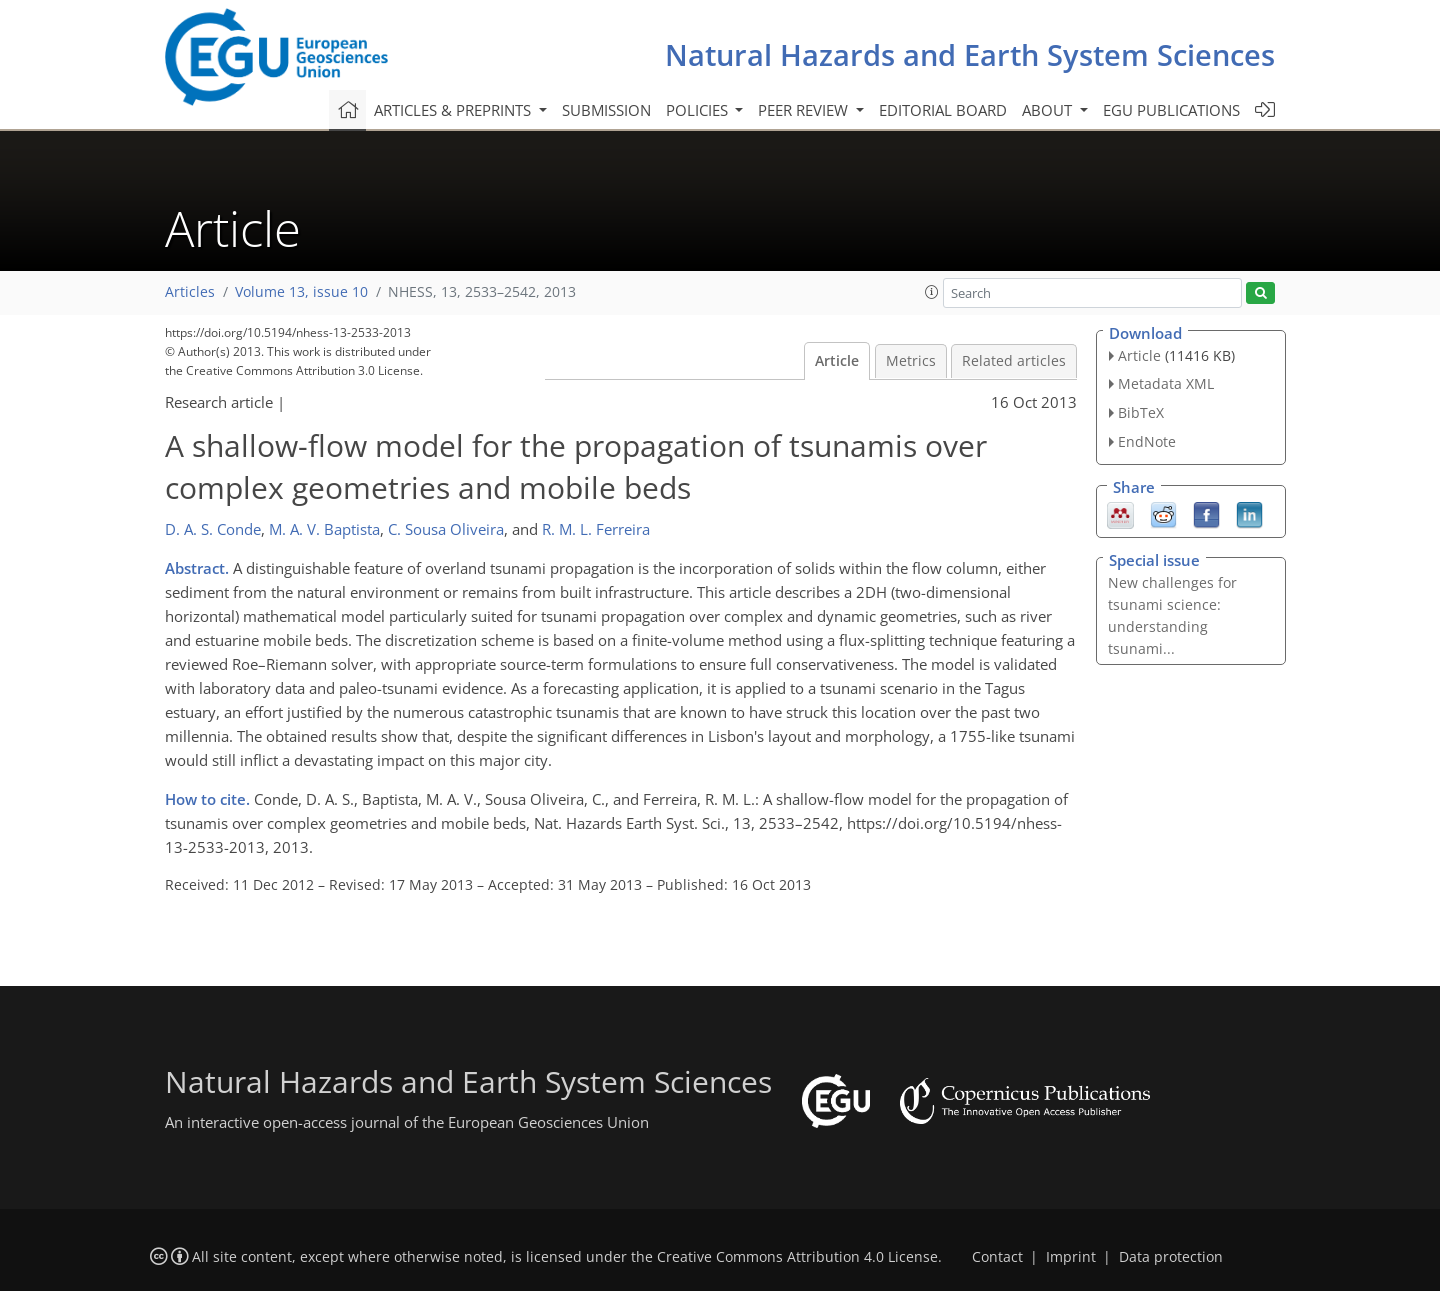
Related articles (1014, 361)
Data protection (1171, 1257)
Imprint (1071, 1257)
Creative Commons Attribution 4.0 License (797, 1257)
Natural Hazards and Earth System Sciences (970, 54)
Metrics (911, 361)
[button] (932, 292)
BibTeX (1141, 412)
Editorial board (943, 110)
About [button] (1049, 110)
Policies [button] (699, 110)
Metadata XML (1166, 383)
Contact (997, 1257)
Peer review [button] (805, 110)
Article (837, 361)
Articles (190, 292)
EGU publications (1171, 110)
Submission (606, 110)
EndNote (1147, 441)
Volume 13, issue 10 (301, 292)
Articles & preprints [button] (454, 110)
